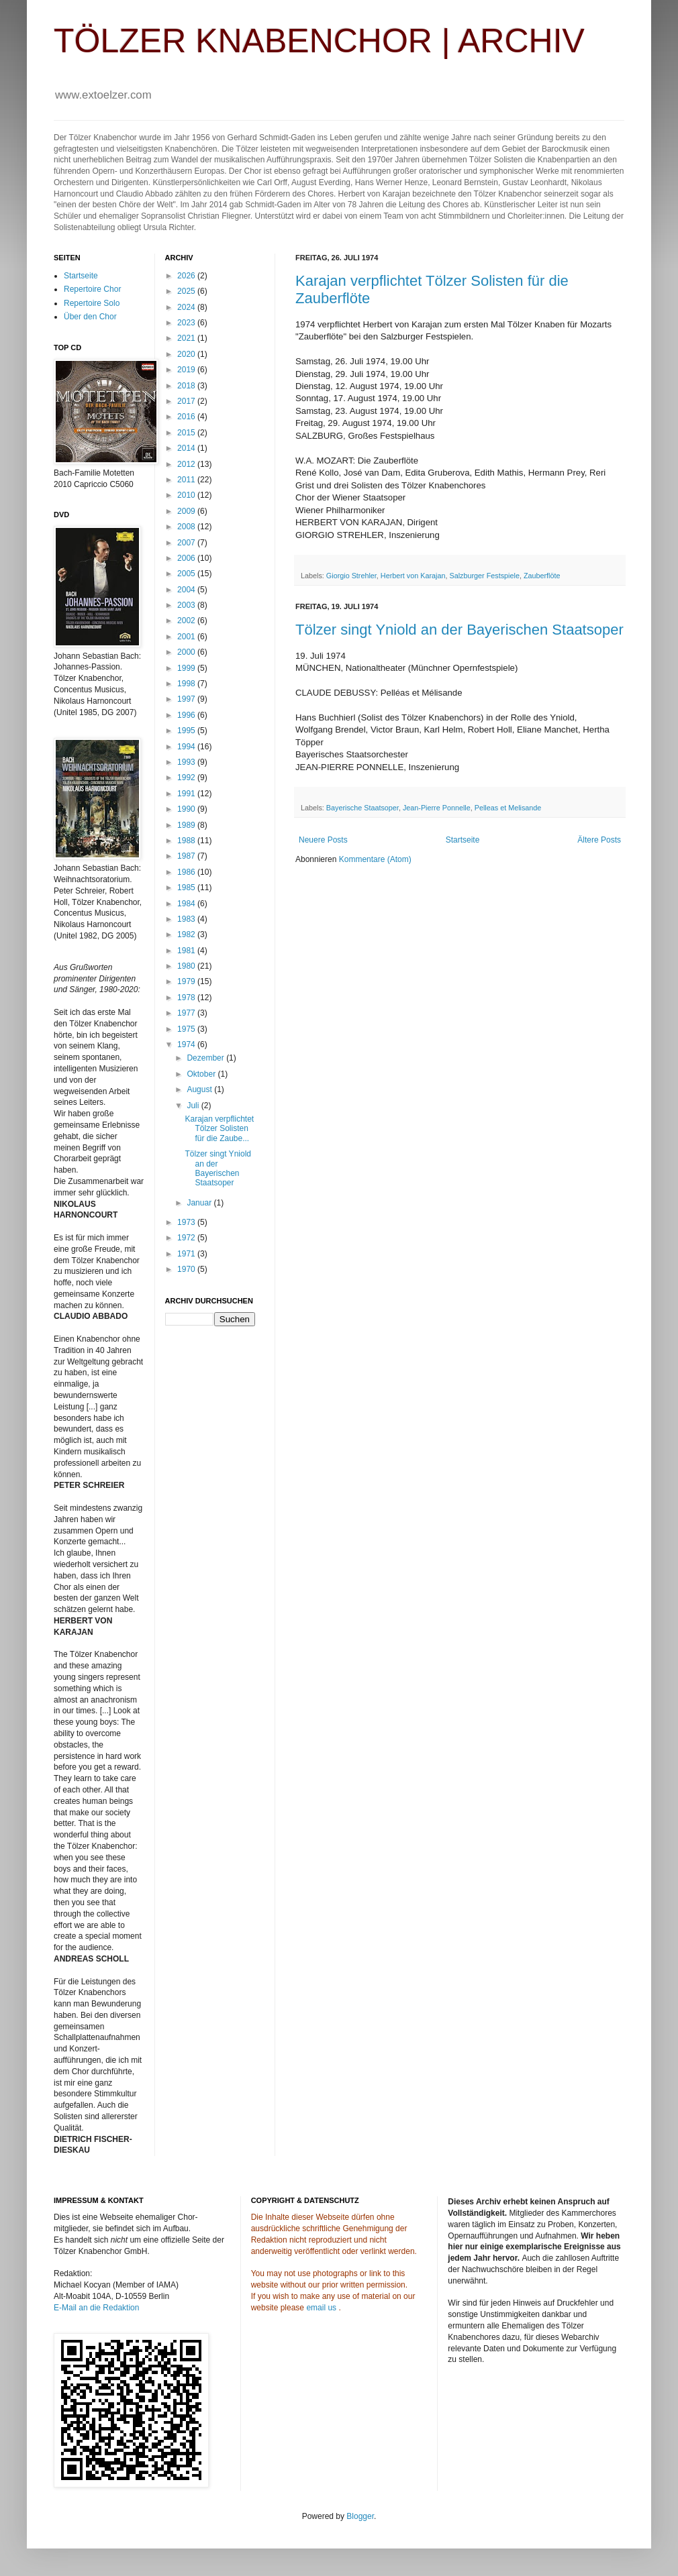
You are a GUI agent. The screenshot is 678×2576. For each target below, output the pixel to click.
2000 (187, 652)
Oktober (202, 1074)
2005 (187, 573)
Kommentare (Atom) (375, 859)
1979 (187, 981)
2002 (187, 620)
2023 (187, 322)
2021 (187, 338)
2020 (187, 354)
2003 (187, 605)
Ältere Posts (599, 840)
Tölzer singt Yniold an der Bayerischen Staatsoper (459, 629)
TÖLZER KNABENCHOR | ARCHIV (319, 41)
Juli (194, 1105)
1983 (187, 919)
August (200, 1089)
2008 (187, 526)
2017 (187, 401)
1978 (187, 997)
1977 (187, 1013)
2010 (187, 495)
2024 (187, 307)
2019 (187, 369)
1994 (187, 746)
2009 (187, 511)
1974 (187, 1044)
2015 (187, 432)
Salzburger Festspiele (484, 576)
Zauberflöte (542, 576)
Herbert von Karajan (413, 576)
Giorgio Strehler (351, 576)
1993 (187, 762)
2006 (187, 558)
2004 (187, 589)
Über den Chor (90, 316)
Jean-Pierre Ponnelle (437, 808)
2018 (187, 385)
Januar (200, 1203)
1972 (187, 1237)
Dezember (206, 1058)
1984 (187, 903)
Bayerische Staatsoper (362, 808)
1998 (187, 683)
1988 (187, 840)
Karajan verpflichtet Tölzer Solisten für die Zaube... (219, 1128)
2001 (187, 636)
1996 (187, 715)
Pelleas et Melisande (508, 808)
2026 (187, 275)
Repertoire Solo (91, 303)
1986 (187, 872)
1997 (187, 699)
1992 (187, 777)
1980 (187, 966)
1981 (187, 950)
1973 (187, 1222)
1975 (187, 1029)
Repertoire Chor (92, 289)
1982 (187, 934)
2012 (187, 464)
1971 (187, 1253)
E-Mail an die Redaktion (96, 2307)
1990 (187, 809)
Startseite (463, 840)
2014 (187, 448)
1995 (187, 730)
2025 (187, 291)
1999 (187, 668)
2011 (187, 479)
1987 (187, 856)
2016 (187, 416)
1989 (187, 825)
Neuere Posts (323, 840)
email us (321, 2307)
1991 (187, 793)
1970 (187, 1269)
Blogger (360, 2516)
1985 (187, 887)
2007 (187, 542)
